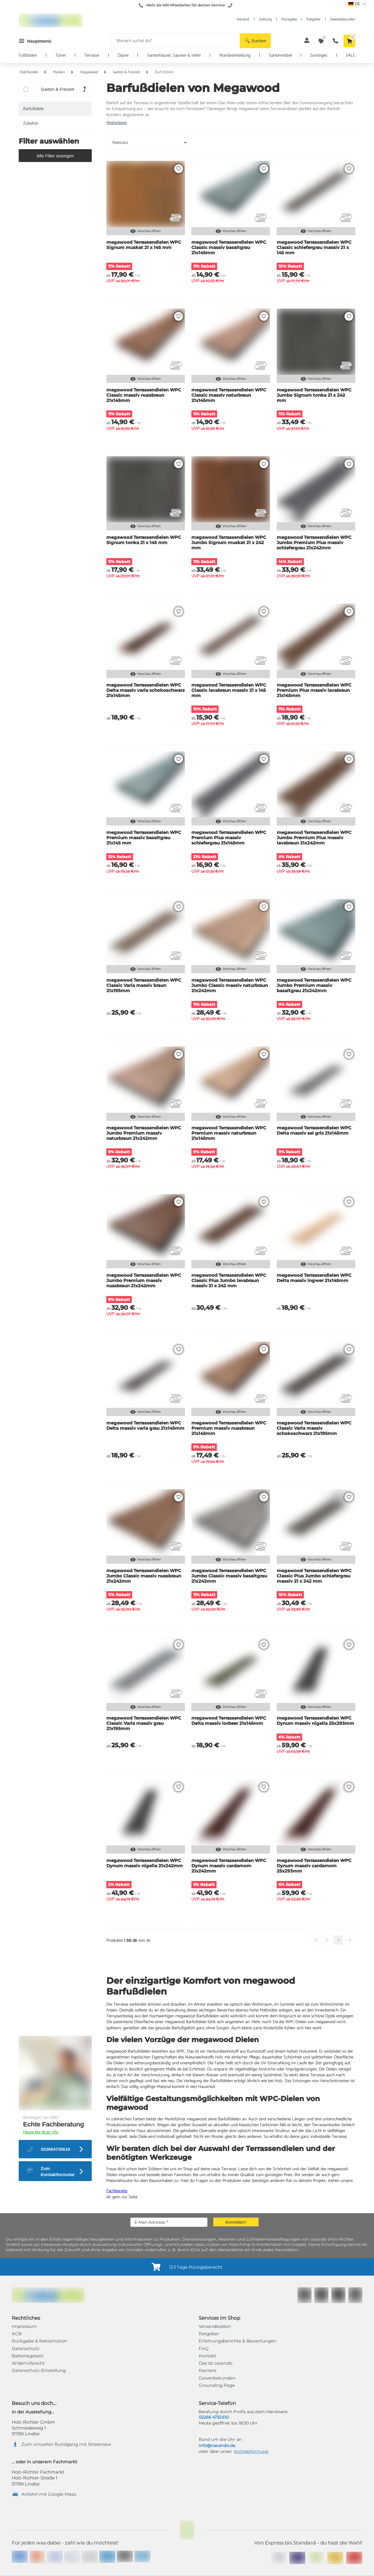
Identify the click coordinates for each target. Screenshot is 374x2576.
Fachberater (117, 2190)
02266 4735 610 (214, 2417)
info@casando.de (217, 2445)
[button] (255, 40)
